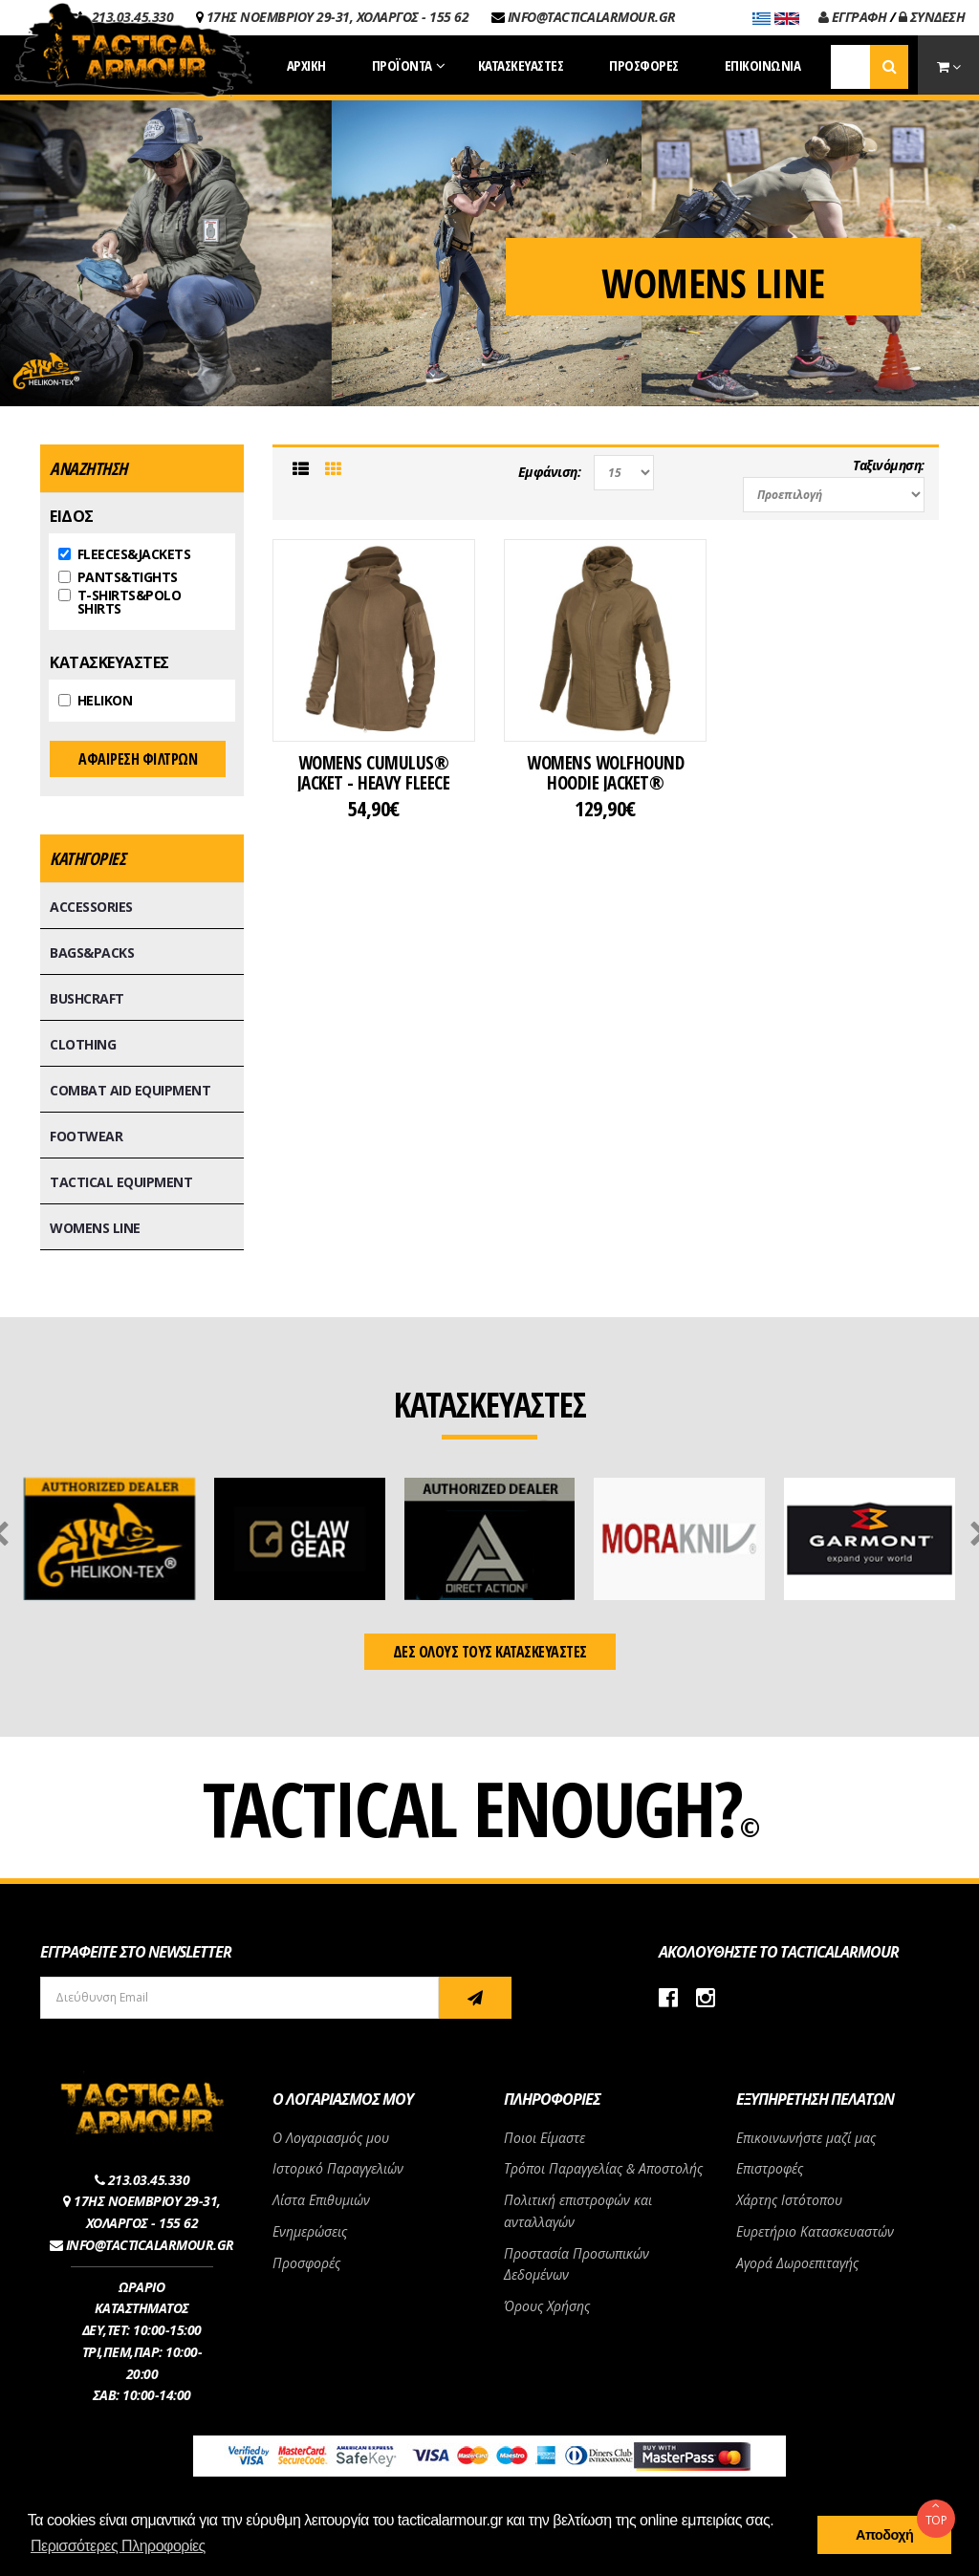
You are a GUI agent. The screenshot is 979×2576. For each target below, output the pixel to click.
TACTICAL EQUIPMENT (121, 1182)
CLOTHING (83, 1044)
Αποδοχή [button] (884, 2535)
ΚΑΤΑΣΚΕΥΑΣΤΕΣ (109, 662)
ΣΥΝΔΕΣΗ (932, 17)
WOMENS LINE (95, 1228)
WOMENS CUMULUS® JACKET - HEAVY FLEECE (373, 772)
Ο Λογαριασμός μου (330, 2138)
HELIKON (95, 700)
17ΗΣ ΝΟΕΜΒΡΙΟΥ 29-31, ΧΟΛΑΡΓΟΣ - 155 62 (338, 17)
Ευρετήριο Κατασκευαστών (815, 2231)
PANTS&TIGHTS (118, 577)
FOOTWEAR (86, 1136)
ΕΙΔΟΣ (72, 516)
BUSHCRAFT (87, 998)
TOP (936, 2514)
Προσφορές (306, 2263)
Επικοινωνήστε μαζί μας (806, 2138)
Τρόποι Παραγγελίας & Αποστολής (603, 2168)
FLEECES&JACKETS (124, 554)
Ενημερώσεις (309, 2231)
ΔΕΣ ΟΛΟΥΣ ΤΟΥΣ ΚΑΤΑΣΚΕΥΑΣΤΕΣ (490, 1651)
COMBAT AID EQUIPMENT (130, 1090)
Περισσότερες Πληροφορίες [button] (118, 2546)
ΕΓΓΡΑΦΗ (852, 17)
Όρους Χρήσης (547, 2306)
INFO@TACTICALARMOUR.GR (592, 17)
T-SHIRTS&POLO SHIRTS (120, 602)
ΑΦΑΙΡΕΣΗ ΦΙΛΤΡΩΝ (137, 758)
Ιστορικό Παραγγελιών (337, 2168)
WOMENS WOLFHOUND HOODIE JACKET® (605, 772)
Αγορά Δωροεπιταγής (797, 2263)
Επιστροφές (769, 2168)
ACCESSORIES (91, 907)
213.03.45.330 (149, 2180)
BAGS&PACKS (92, 952)
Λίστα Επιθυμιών (321, 2200)
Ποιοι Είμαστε (544, 2138)
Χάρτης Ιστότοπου (789, 2200)
